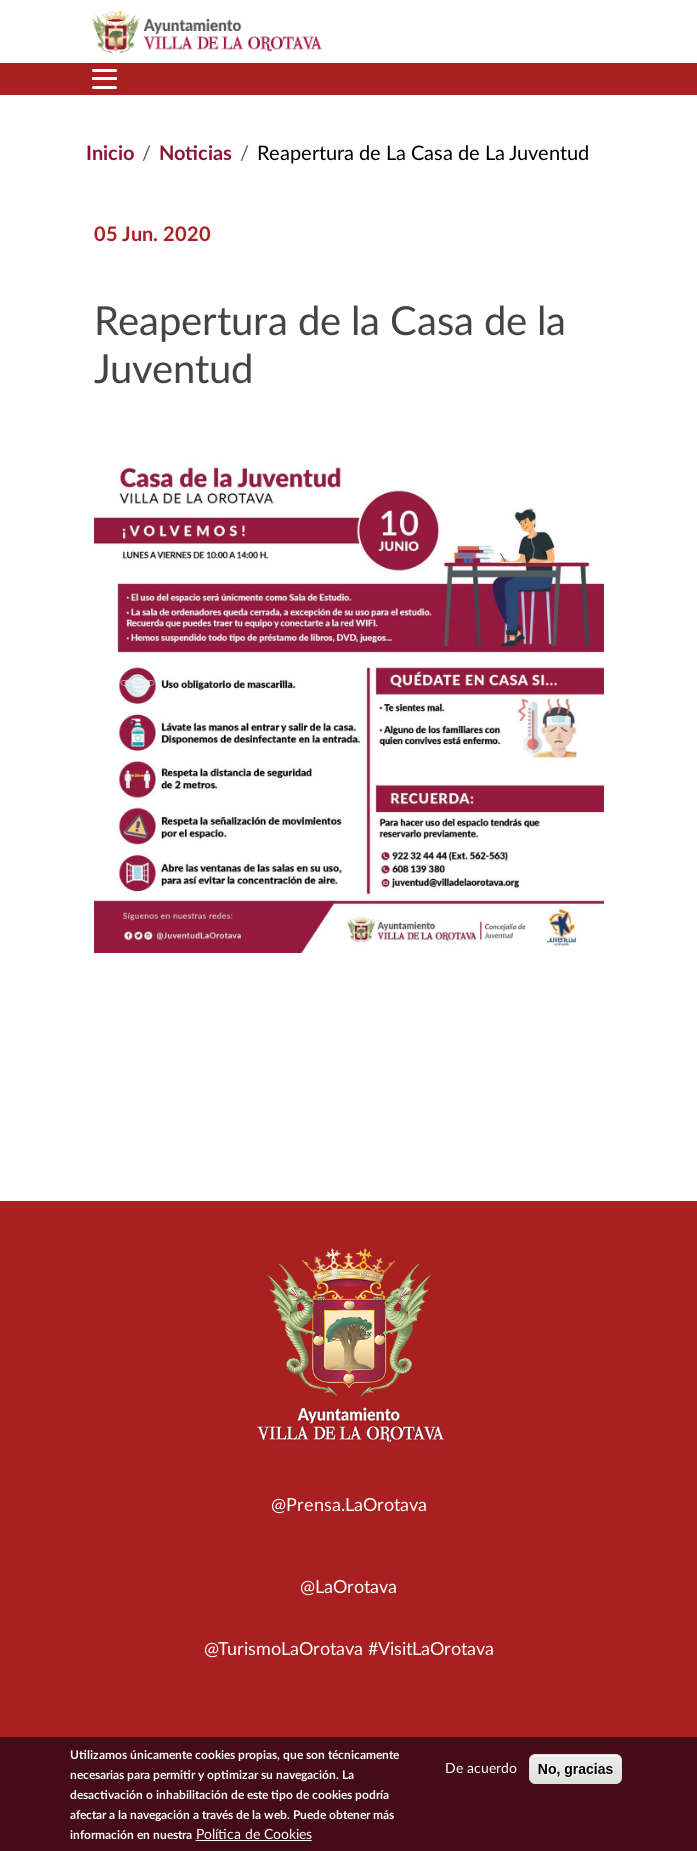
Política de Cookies (254, 1839)
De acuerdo (481, 1773)
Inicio (110, 154)
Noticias (195, 154)
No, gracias (575, 1773)
